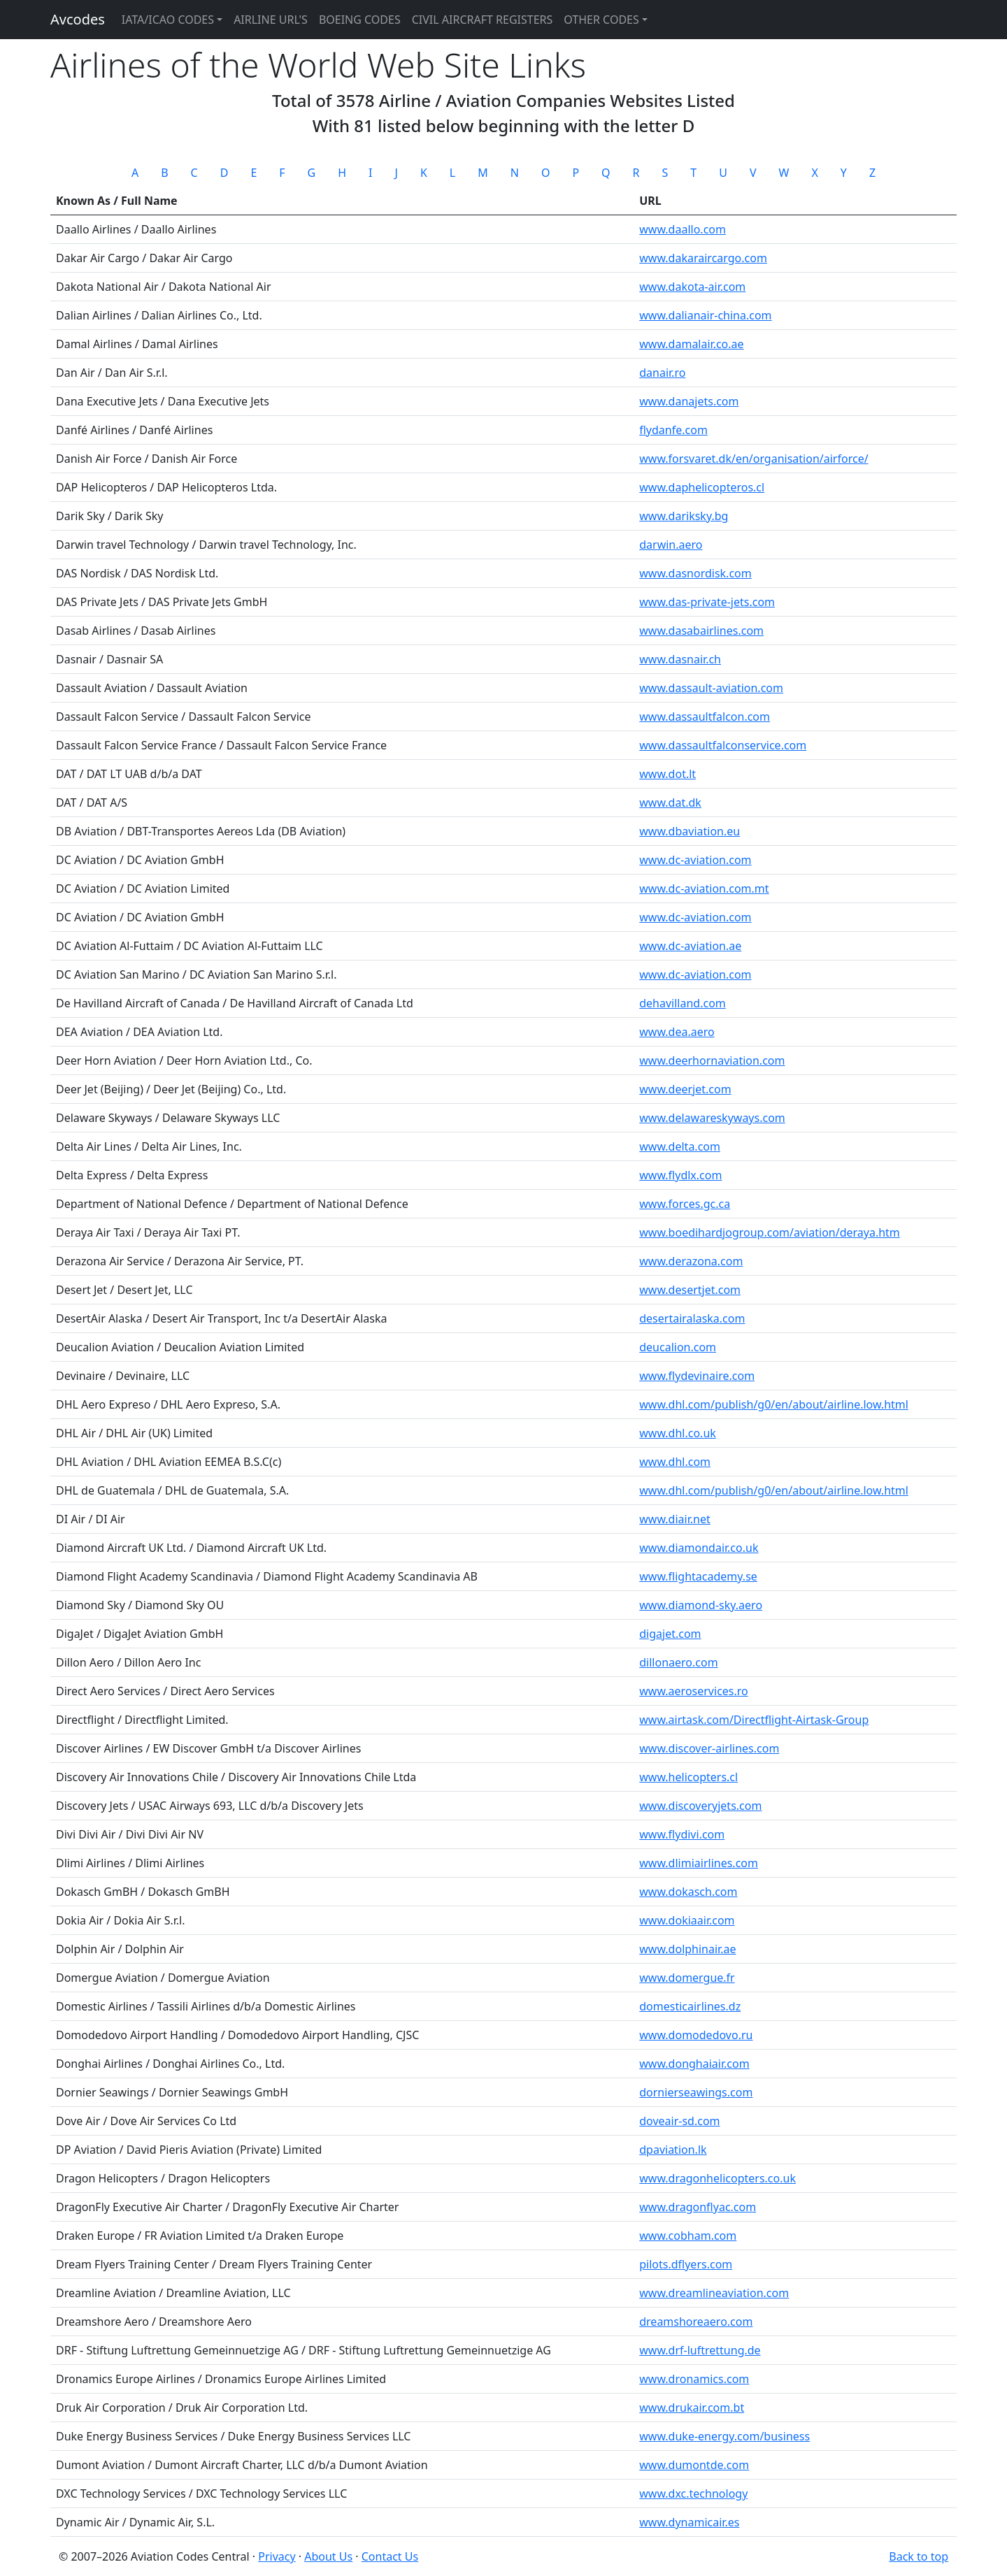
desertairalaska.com (692, 1318)
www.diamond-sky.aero (700, 1605)
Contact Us (390, 2556)
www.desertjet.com (690, 1289)
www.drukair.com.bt (691, 2407)
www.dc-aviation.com (695, 860)
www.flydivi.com (681, 1834)
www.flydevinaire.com (697, 1375)
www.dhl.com (674, 1461)
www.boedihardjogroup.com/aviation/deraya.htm (769, 1232)
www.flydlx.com (680, 1175)
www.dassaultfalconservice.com (722, 745)
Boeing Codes (360, 19)
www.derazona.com (691, 1261)
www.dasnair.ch (680, 659)
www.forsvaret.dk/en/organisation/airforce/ (753, 458)
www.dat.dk (670, 802)
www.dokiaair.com (686, 1920)
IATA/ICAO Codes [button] (168, 19)
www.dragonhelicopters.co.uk (717, 2178)
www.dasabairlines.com (701, 630)
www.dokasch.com (688, 1891)
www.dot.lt (667, 774)
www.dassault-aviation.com (711, 688)
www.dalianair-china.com (705, 315)
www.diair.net (674, 1519)
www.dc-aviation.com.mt (704, 888)
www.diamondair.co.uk (698, 1547)
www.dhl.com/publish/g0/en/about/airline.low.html (773, 1404)
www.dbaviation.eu (689, 831)
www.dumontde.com (694, 2465)
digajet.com (670, 1633)
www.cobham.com (687, 2235)
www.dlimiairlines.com (698, 1863)
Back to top (918, 2556)
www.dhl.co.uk (677, 1433)
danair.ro (662, 372)
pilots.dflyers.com (685, 2264)
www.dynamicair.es (689, 2522)
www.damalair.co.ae (691, 344)
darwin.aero (670, 544)
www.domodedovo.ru (695, 2035)
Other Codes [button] (601, 19)
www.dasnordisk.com (695, 573)
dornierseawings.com (695, 2092)
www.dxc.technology (693, 2493)
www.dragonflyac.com (697, 2207)
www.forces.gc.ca (684, 1203)
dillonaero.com (678, 1662)
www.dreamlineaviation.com (714, 2293)
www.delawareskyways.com (712, 1117)
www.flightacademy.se (698, 1576)
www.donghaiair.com (694, 2063)
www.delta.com (679, 1146)
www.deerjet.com (685, 1089)
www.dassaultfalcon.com (704, 716)
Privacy (276, 2556)
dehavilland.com (682, 1003)
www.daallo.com (682, 229)
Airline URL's (271, 19)
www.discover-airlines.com (709, 1748)
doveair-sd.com (679, 2121)
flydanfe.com (673, 430)
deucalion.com (677, 1347)
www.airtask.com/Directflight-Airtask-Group (754, 1719)
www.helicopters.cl (688, 1777)
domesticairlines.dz (690, 2006)
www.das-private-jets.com (707, 602)
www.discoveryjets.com (700, 1805)
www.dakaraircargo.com (703, 258)
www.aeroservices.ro (693, 1691)
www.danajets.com (688, 401)
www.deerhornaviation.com (712, 1060)
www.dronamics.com (694, 2379)
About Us (328, 2556)
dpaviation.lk (672, 2149)
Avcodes (77, 19)
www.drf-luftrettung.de (699, 2350)
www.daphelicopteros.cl (701, 487)
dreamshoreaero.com (695, 2321)
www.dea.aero (676, 1031)
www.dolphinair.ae (687, 1949)
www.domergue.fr (686, 1977)
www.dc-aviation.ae (690, 946)
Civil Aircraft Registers (482, 19)
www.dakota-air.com (692, 286)
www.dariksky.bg (683, 516)
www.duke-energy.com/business (724, 2436)
